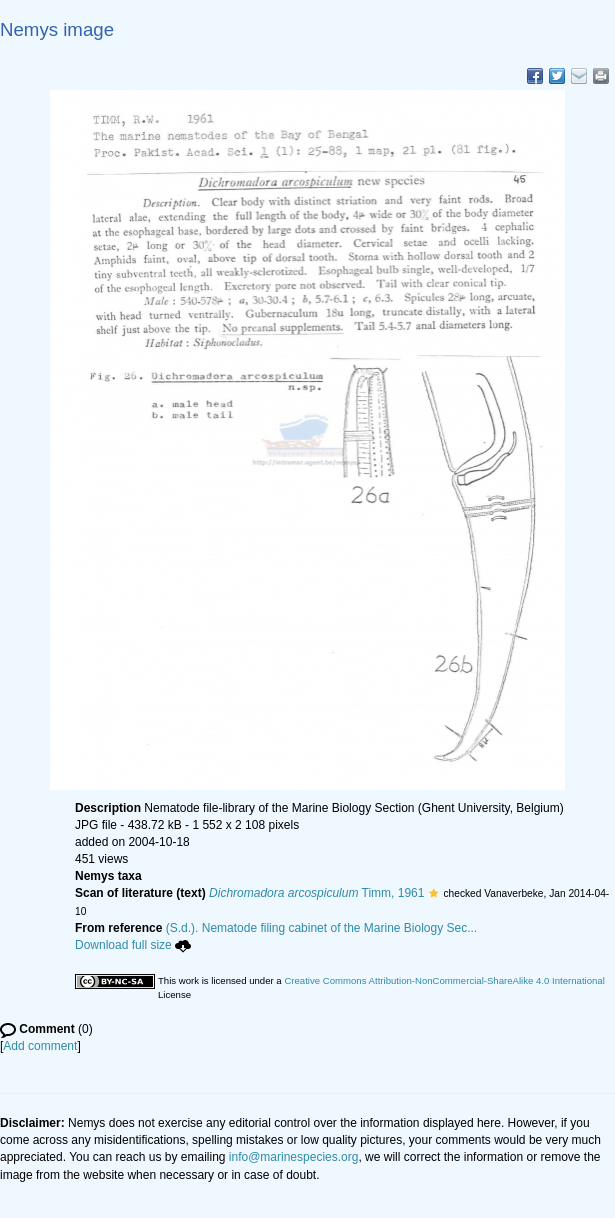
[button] (433, 893)
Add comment (40, 1046)
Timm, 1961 (316, 893)
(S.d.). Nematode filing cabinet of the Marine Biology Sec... (322, 928)
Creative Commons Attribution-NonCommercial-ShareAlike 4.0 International (444, 980)
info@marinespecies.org (294, 1157)
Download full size (133, 945)
